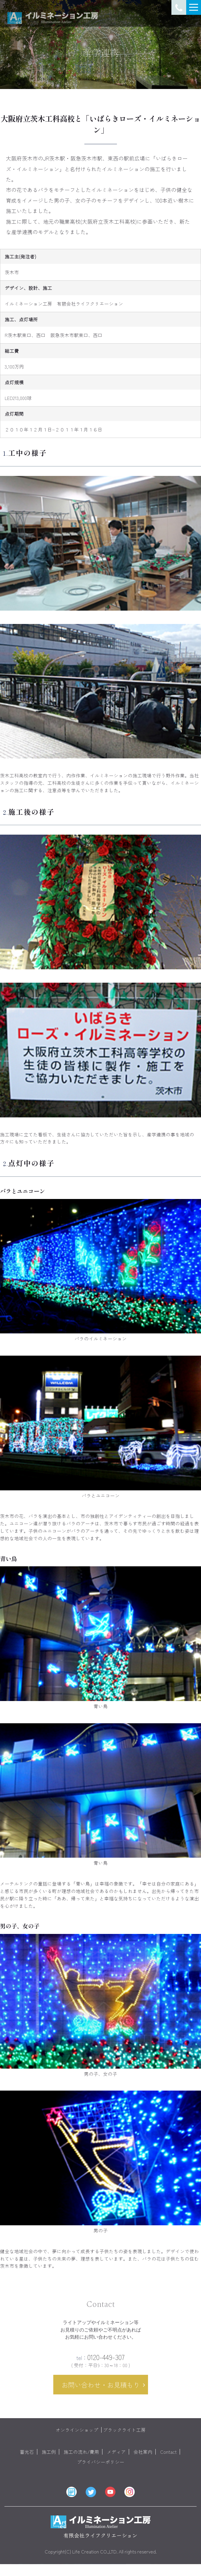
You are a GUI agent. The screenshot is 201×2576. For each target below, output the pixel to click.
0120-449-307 (100, 2363)
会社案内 (143, 2457)
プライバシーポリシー (100, 2467)
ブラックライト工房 (124, 2436)
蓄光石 (27, 2457)
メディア (116, 2457)
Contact (168, 2457)
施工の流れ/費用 (81, 2457)
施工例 (49, 2457)
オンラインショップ (77, 2436)
